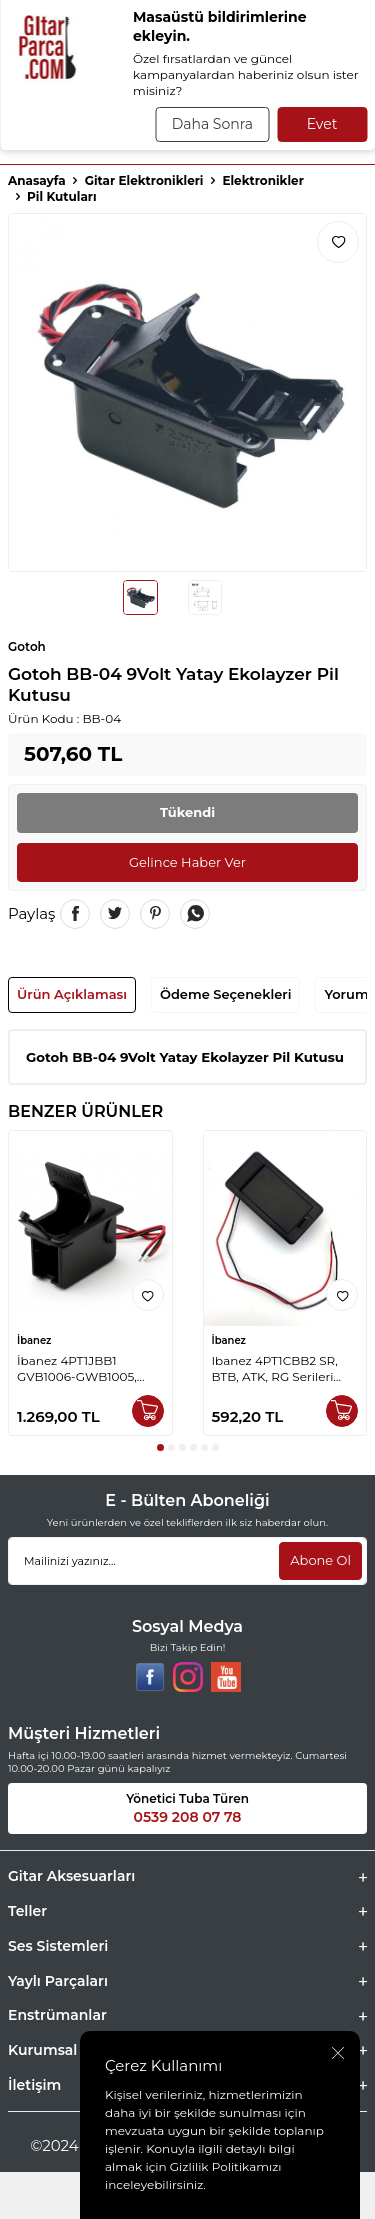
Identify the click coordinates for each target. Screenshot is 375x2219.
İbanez (34, 1340)
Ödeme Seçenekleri (225, 994)
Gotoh (27, 646)
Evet (322, 124)
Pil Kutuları (62, 196)
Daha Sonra (212, 124)
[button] (160, 1447)
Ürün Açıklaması (72, 994)
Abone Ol (320, 1560)
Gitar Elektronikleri (144, 180)
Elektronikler (262, 180)
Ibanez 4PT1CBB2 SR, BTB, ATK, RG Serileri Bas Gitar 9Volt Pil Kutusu (275, 1369)
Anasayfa (37, 180)
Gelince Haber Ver (187, 862)
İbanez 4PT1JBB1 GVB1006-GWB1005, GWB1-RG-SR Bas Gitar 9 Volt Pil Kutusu (90, 1369)
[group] (187, 392)
